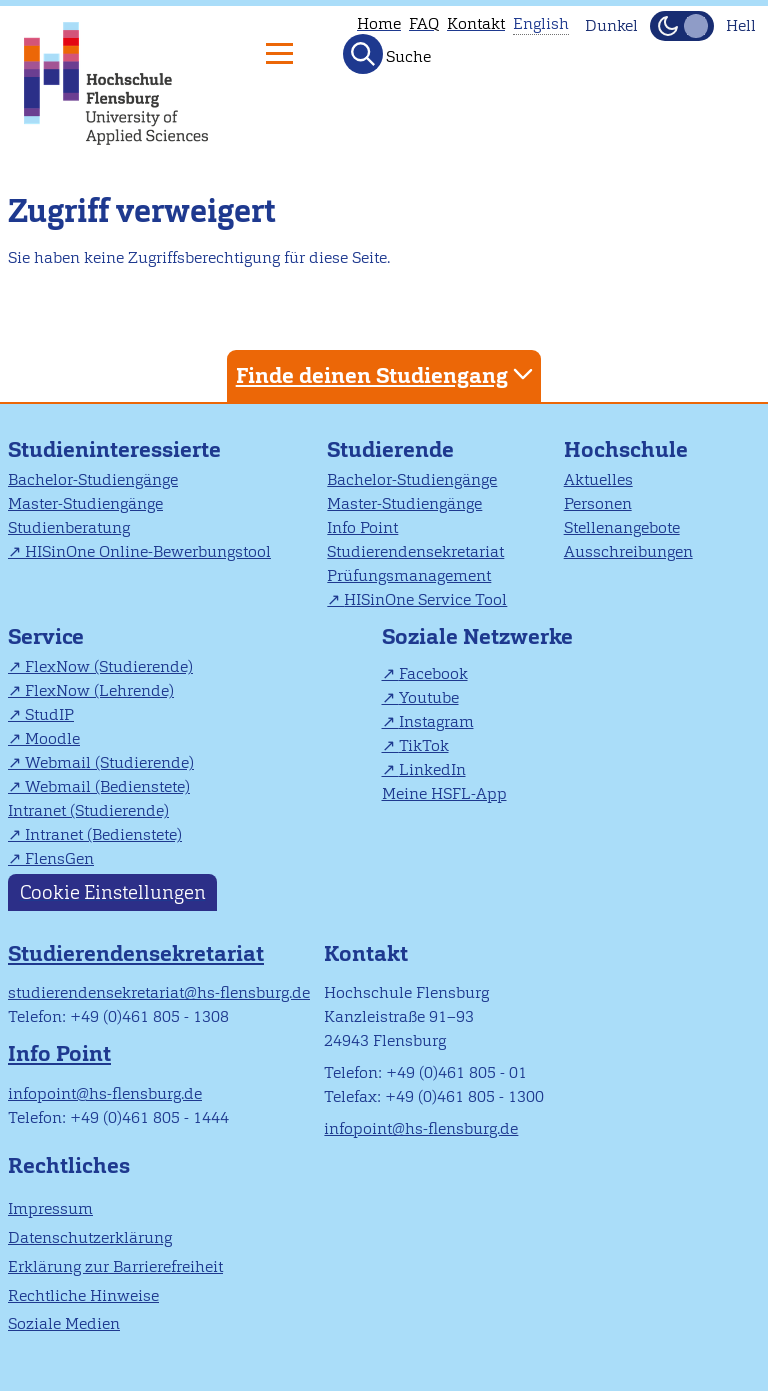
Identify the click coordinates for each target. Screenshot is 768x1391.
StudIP (49, 714)
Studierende (390, 449)
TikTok (424, 745)
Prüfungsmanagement (409, 575)
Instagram (436, 721)
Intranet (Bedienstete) (103, 834)
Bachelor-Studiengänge (93, 479)
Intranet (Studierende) (88, 810)
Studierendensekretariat (415, 551)
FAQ (424, 23)
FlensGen (59, 858)
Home (379, 23)
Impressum (50, 1208)
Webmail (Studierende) (109, 762)
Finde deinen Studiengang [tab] (387, 374)
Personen (598, 503)
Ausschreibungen (628, 551)
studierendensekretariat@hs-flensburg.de (159, 992)
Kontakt (476, 23)
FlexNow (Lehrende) (99, 690)
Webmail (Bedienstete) (107, 786)
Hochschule (626, 449)
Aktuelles (598, 479)
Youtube (429, 697)
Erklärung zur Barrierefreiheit (115, 1266)
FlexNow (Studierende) (109, 666)
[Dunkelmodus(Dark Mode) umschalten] (682, 26)
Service (46, 636)
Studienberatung (69, 527)
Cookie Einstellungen (113, 892)
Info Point (362, 527)
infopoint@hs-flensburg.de (105, 1093)
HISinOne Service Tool (425, 599)
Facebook (433, 673)
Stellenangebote (622, 527)
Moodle (52, 738)
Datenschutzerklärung (90, 1237)
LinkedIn (432, 769)
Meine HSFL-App (444, 793)
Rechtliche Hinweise (83, 1295)
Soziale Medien (64, 1323)
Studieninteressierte (114, 449)
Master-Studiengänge (85, 503)
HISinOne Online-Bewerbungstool (148, 551)
